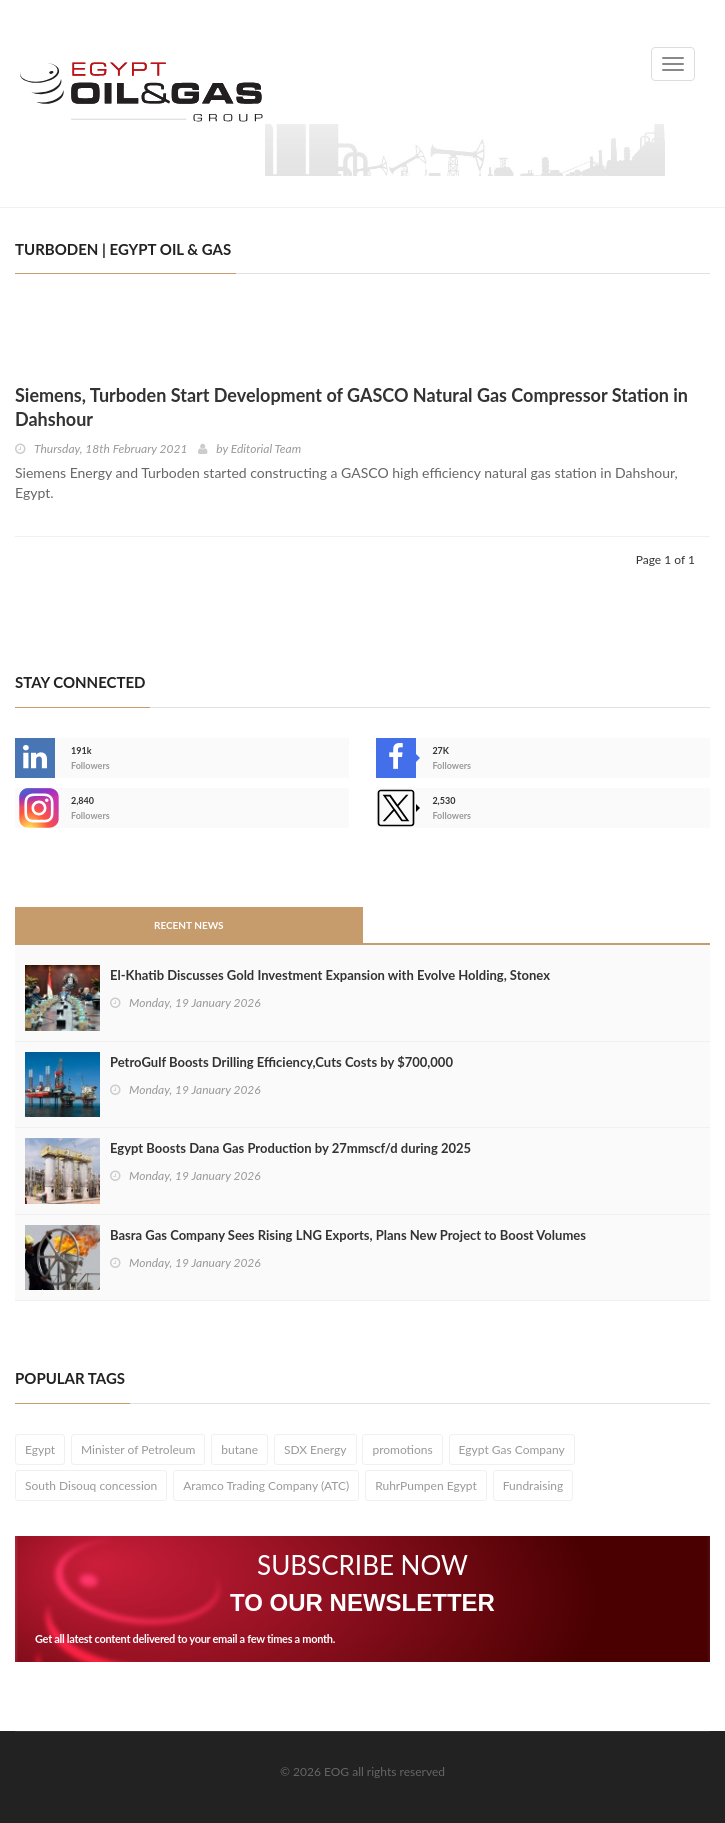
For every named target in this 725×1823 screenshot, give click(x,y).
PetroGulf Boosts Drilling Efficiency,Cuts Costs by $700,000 (281, 1062)
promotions (402, 1449)
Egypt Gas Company (512, 1449)
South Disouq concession (91, 1485)
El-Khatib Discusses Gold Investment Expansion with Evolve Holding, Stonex (330, 975)
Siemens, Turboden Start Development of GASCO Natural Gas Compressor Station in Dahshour (351, 407)
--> (35, 808)
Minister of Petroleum (138, 1449)
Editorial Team (266, 448)
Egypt (40, 1449)
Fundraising (533, 1485)
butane (239, 1449)
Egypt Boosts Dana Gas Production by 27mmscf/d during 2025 (290, 1148)
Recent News (189, 925)
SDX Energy (315, 1449)
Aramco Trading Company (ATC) (266, 1485)
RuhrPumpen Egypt (426, 1485)
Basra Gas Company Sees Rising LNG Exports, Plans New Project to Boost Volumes (348, 1235)
